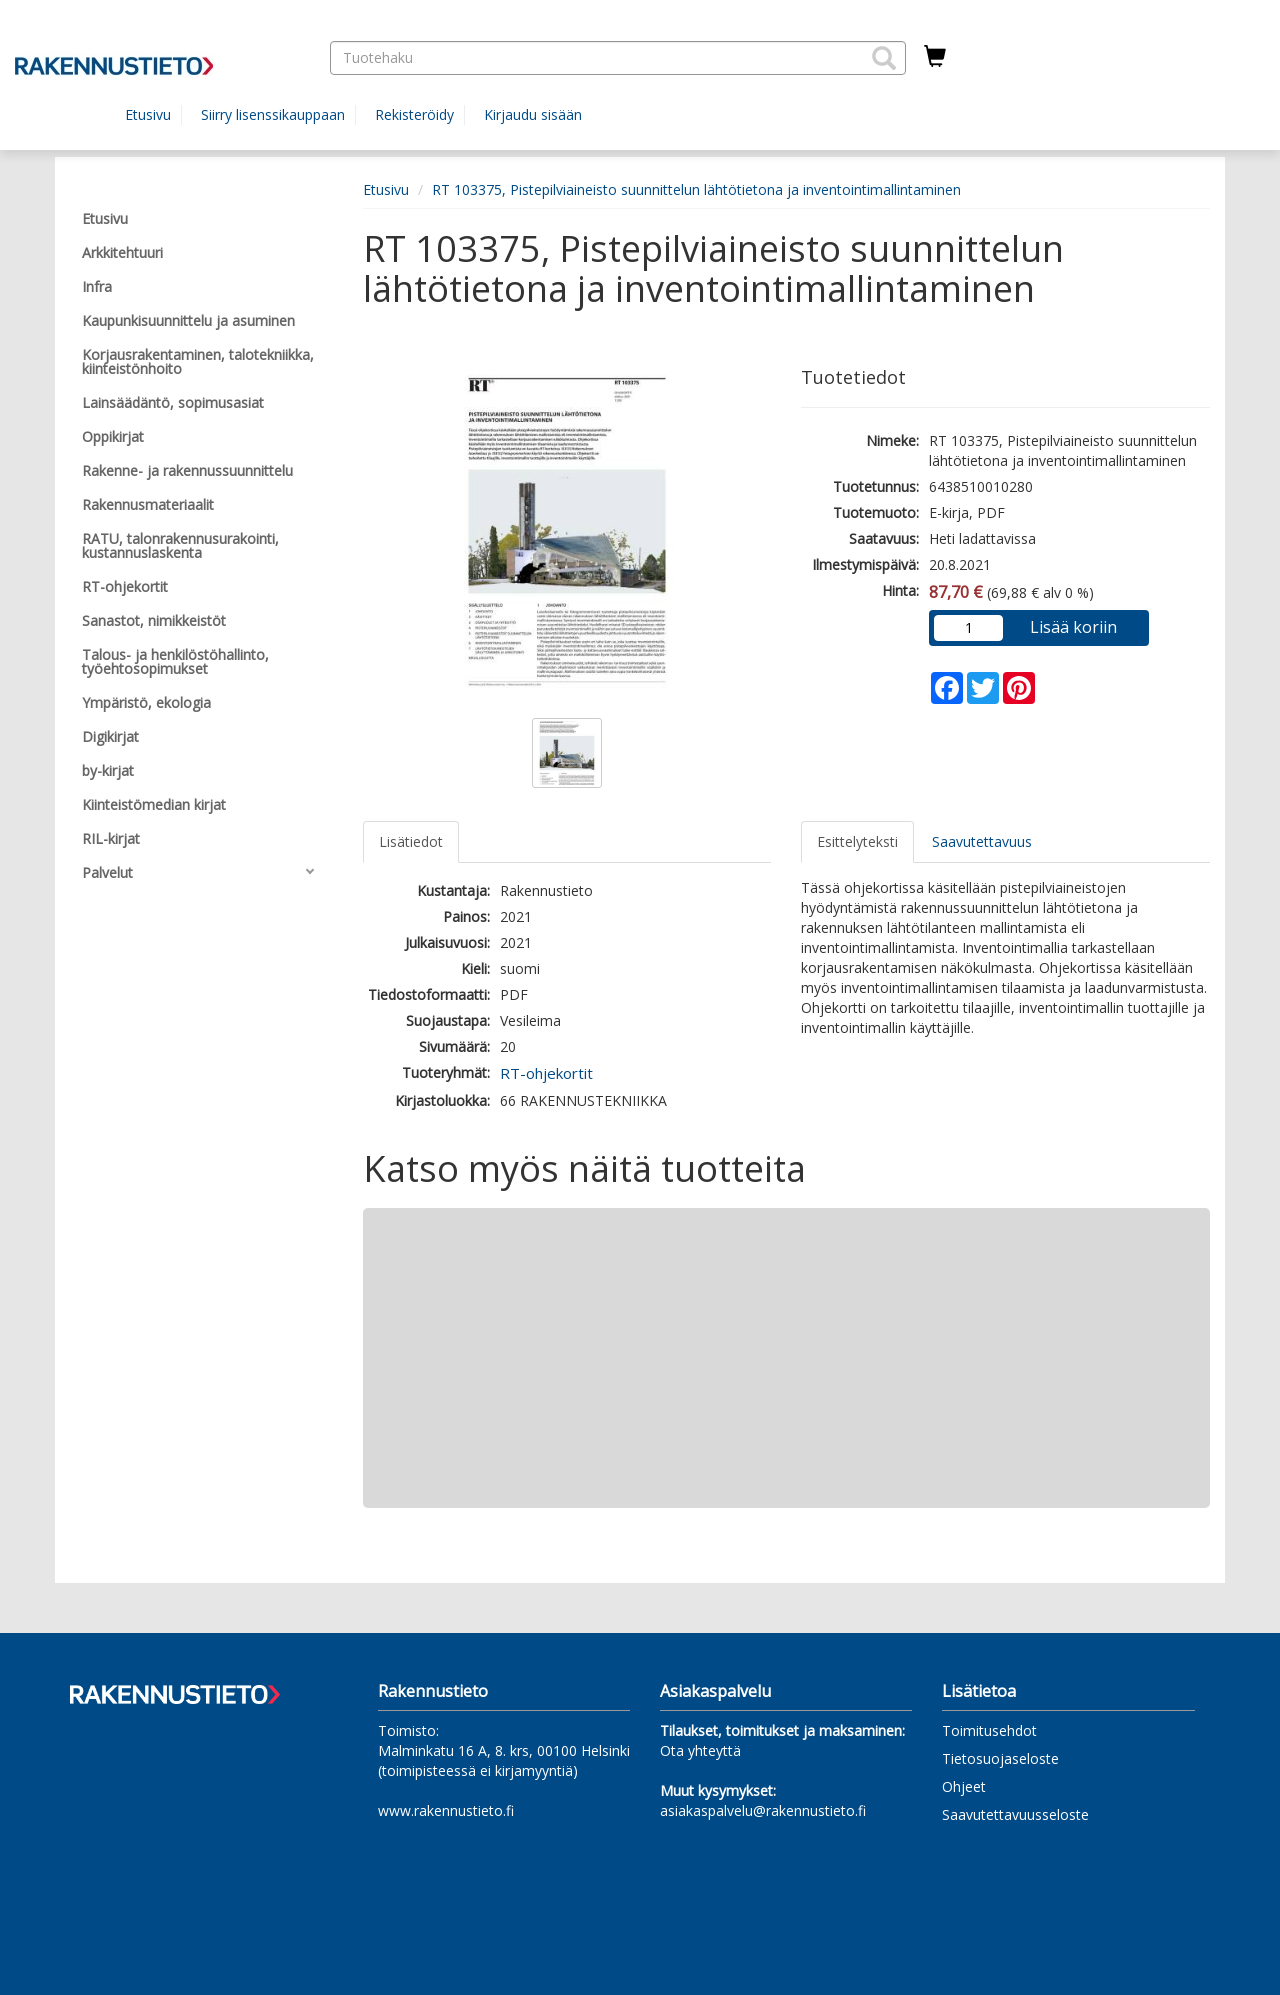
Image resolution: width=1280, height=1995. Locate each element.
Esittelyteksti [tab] (857, 841)
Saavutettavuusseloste (1015, 1814)
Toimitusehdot (989, 1730)
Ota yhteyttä (700, 1750)
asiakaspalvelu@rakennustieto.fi (763, 1810)
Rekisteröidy (414, 114)
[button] (884, 58)
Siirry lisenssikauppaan (273, 114)
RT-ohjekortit (546, 1073)
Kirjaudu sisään (533, 114)
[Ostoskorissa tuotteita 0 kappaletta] (935, 57)
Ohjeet (964, 1786)
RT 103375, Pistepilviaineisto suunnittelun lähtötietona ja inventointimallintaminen (696, 189)
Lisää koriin (1073, 627)
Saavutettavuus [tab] (982, 841)
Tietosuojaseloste (1000, 1758)
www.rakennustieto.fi (446, 1810)
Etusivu (148, 114)
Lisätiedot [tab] (411, 841)
